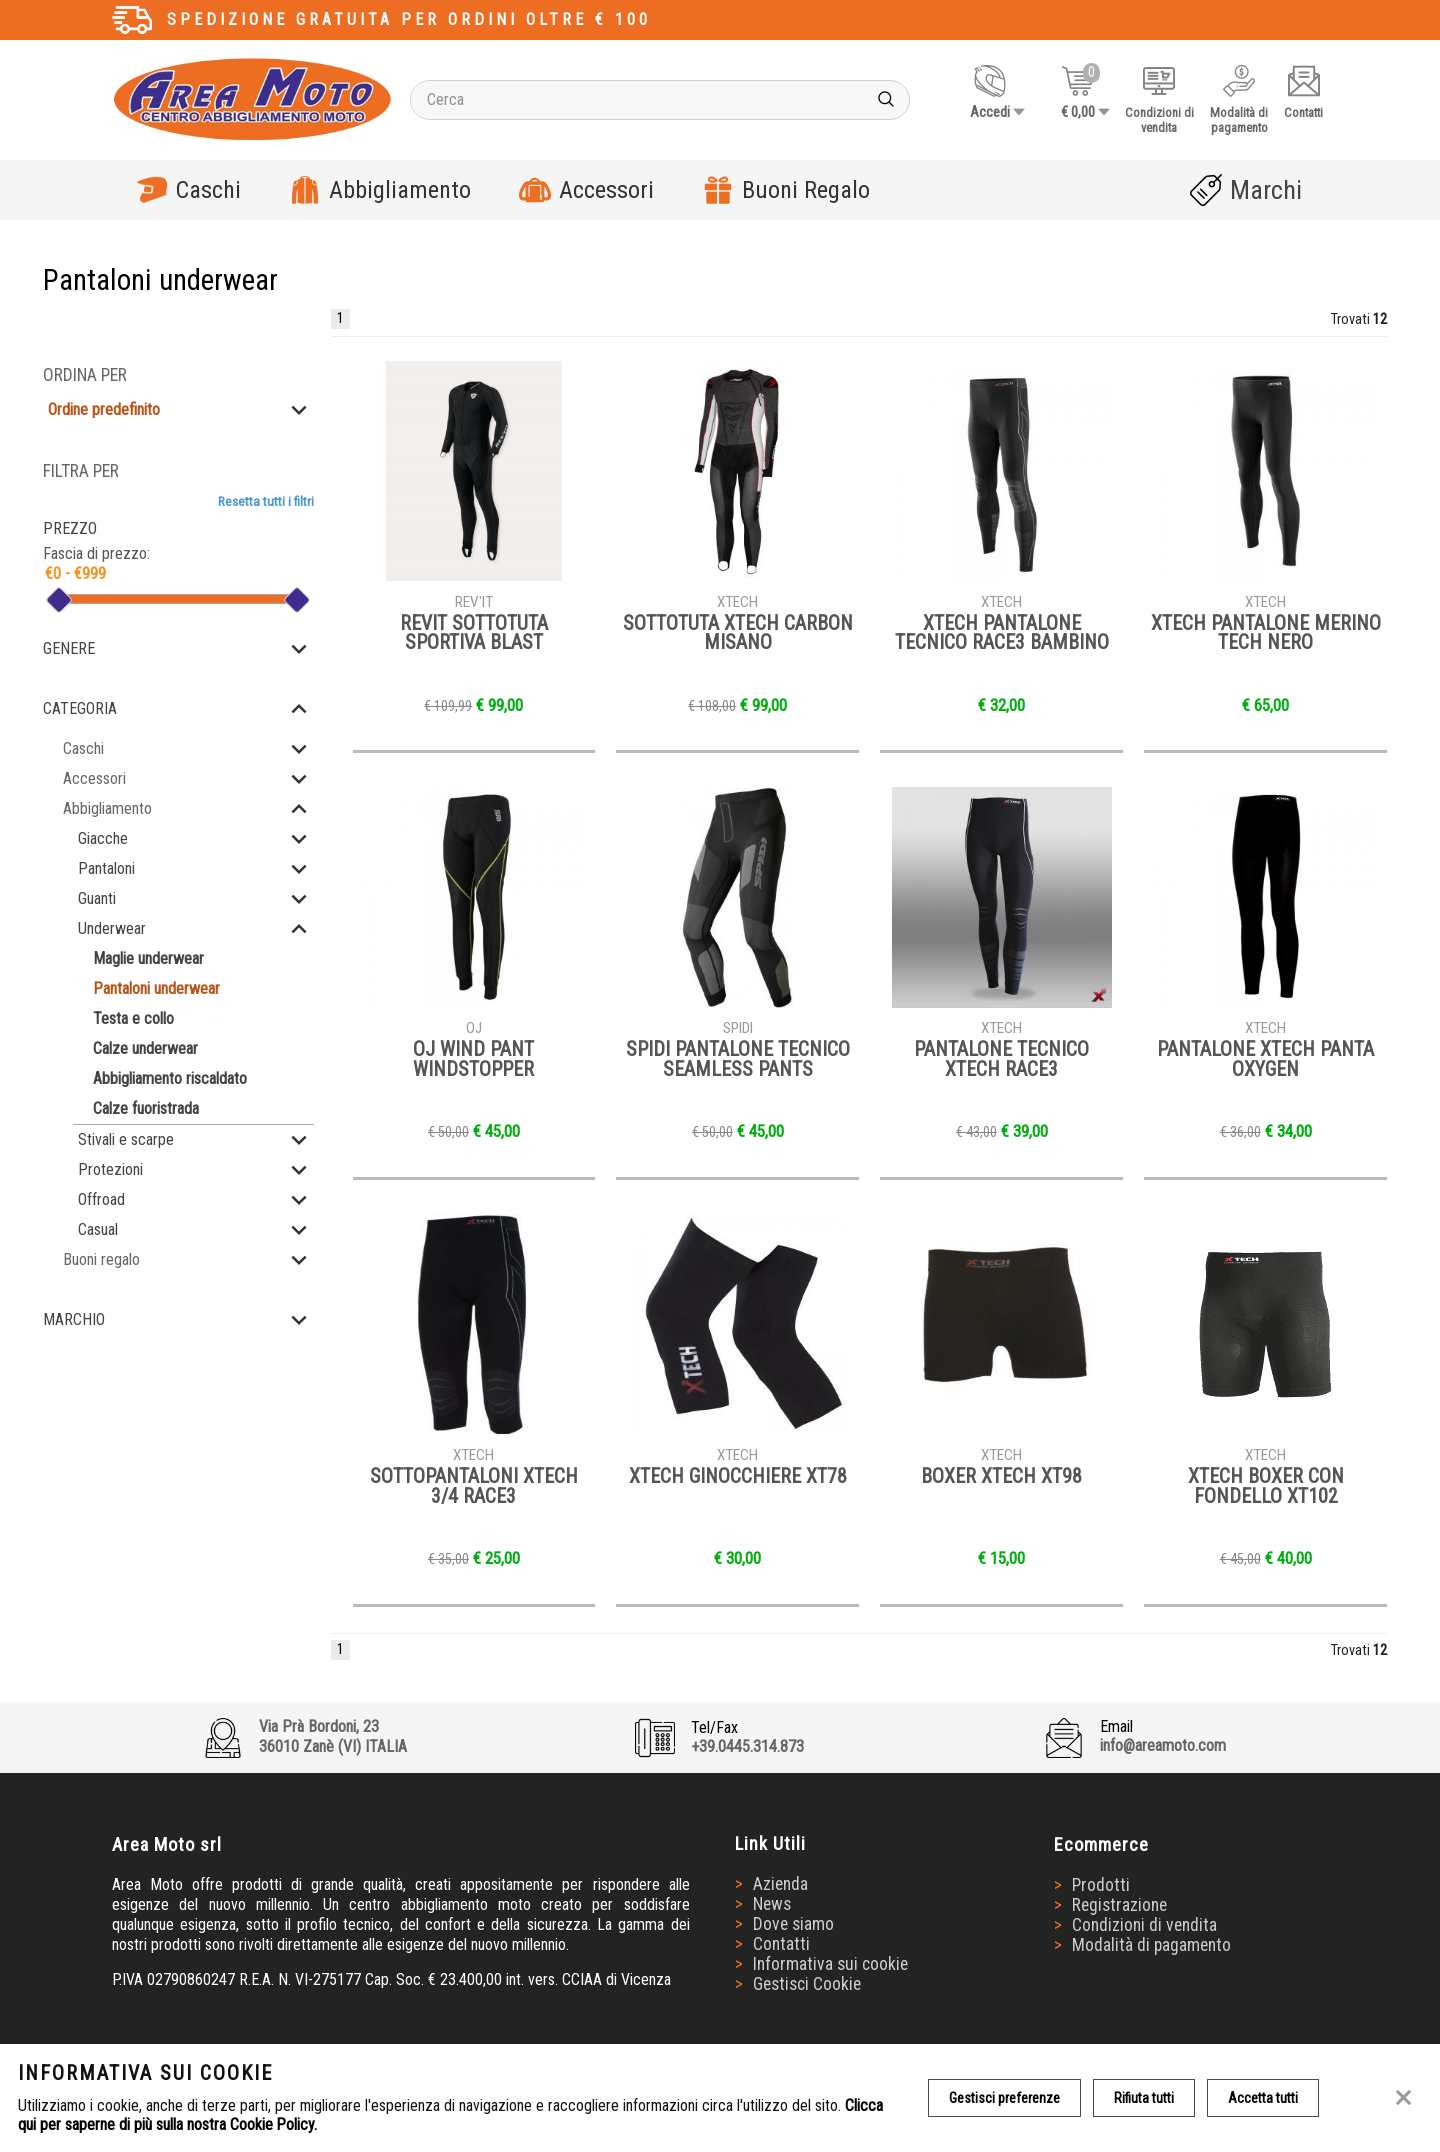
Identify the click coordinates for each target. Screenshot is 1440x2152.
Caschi (188, 190)
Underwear (112, 928)
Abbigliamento (380, 190)
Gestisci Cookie (807, 1984)
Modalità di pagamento (1151, 1945)
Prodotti (1101, 1885)
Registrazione (1119, 1905)
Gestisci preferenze (1004, 2098)
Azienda (780, 1884)
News (772, 1904)
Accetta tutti (1263, 2098)
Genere (69, 648)
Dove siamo (793, 1924)
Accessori (586, 190)
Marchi (1246, 190)
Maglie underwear (148, 958)
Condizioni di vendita (1144, 1925)
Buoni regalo (101, 1259)
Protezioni (110, 1169)
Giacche (103, 838)
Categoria (80, 708)
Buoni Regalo (786, 190)
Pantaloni (106, 868)
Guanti (97, 898)
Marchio (74, 1319)
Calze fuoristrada (146, 1108)
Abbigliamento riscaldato (170, 1078)
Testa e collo (133, 1018)
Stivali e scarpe (126, 1139)
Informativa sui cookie (830, 1964)
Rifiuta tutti (1144, 2098)
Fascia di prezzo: (96, 553)
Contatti (781, 1944)
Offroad (101, 1199)
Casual (98, 1229)
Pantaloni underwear (156, 988)
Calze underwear (145, 1048)
